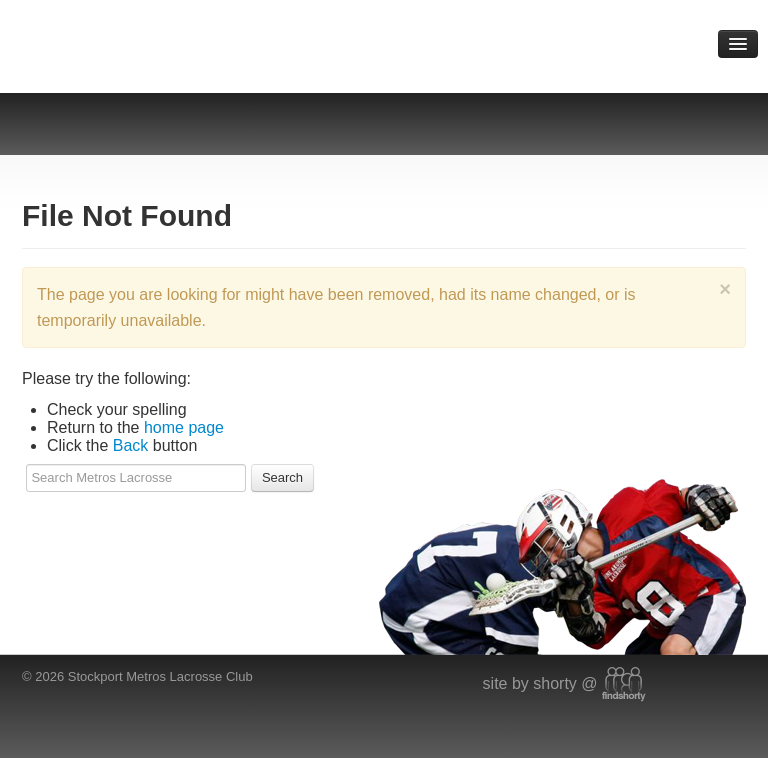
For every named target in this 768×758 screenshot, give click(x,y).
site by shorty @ (564, 683)
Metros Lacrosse (199, 39)
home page (184, 427)
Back (131, 445)
